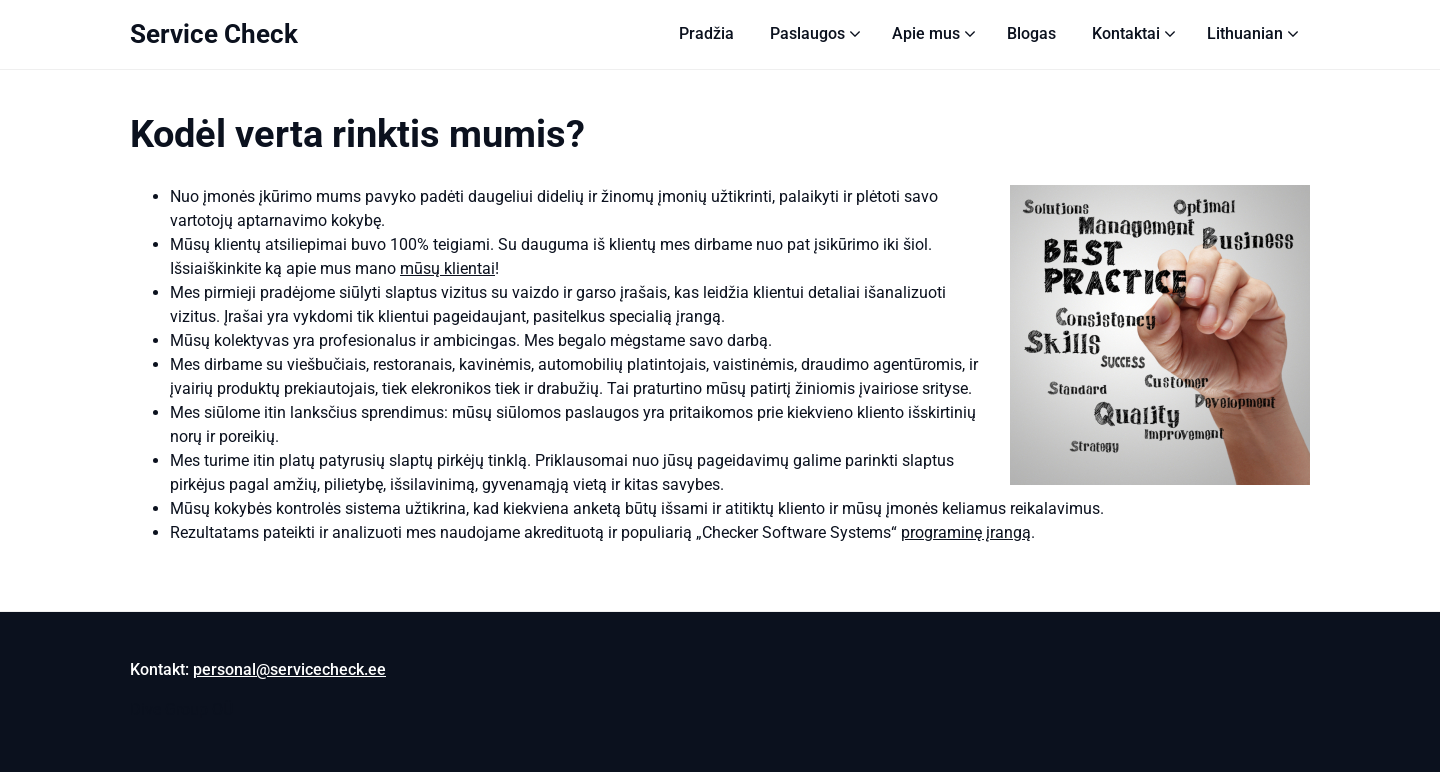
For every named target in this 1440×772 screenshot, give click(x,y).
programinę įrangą (966, 532)
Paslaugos (807, 33)
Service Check (214, 34)
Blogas (1031, 33)
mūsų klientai (447, 268)
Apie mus (926, 33)
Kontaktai (1126, 33)
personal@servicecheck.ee (289, 669)
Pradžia (706, 33)
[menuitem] (1245, 34)
